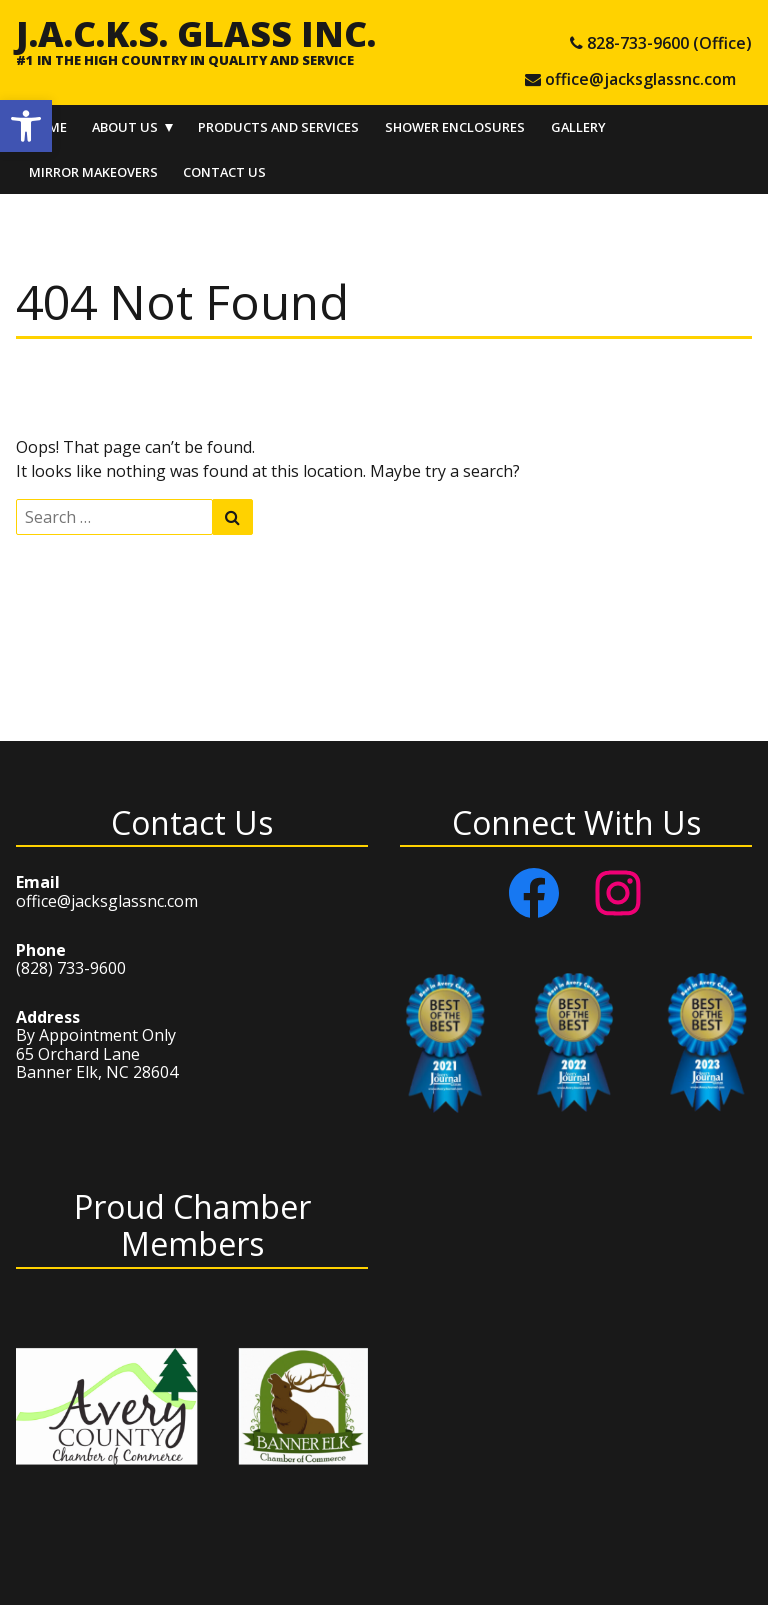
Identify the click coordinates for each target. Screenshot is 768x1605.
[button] (26, 126)
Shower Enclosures (455, 127)
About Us (125, 127)
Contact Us (224, 172)
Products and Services (278, 127)
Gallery (578, 127)
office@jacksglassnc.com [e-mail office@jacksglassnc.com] (640, 79)
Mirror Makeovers (93, 172)
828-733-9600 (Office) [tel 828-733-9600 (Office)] (669, 43)
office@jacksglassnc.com (107, 901)
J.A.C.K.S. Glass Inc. (196, 33)
